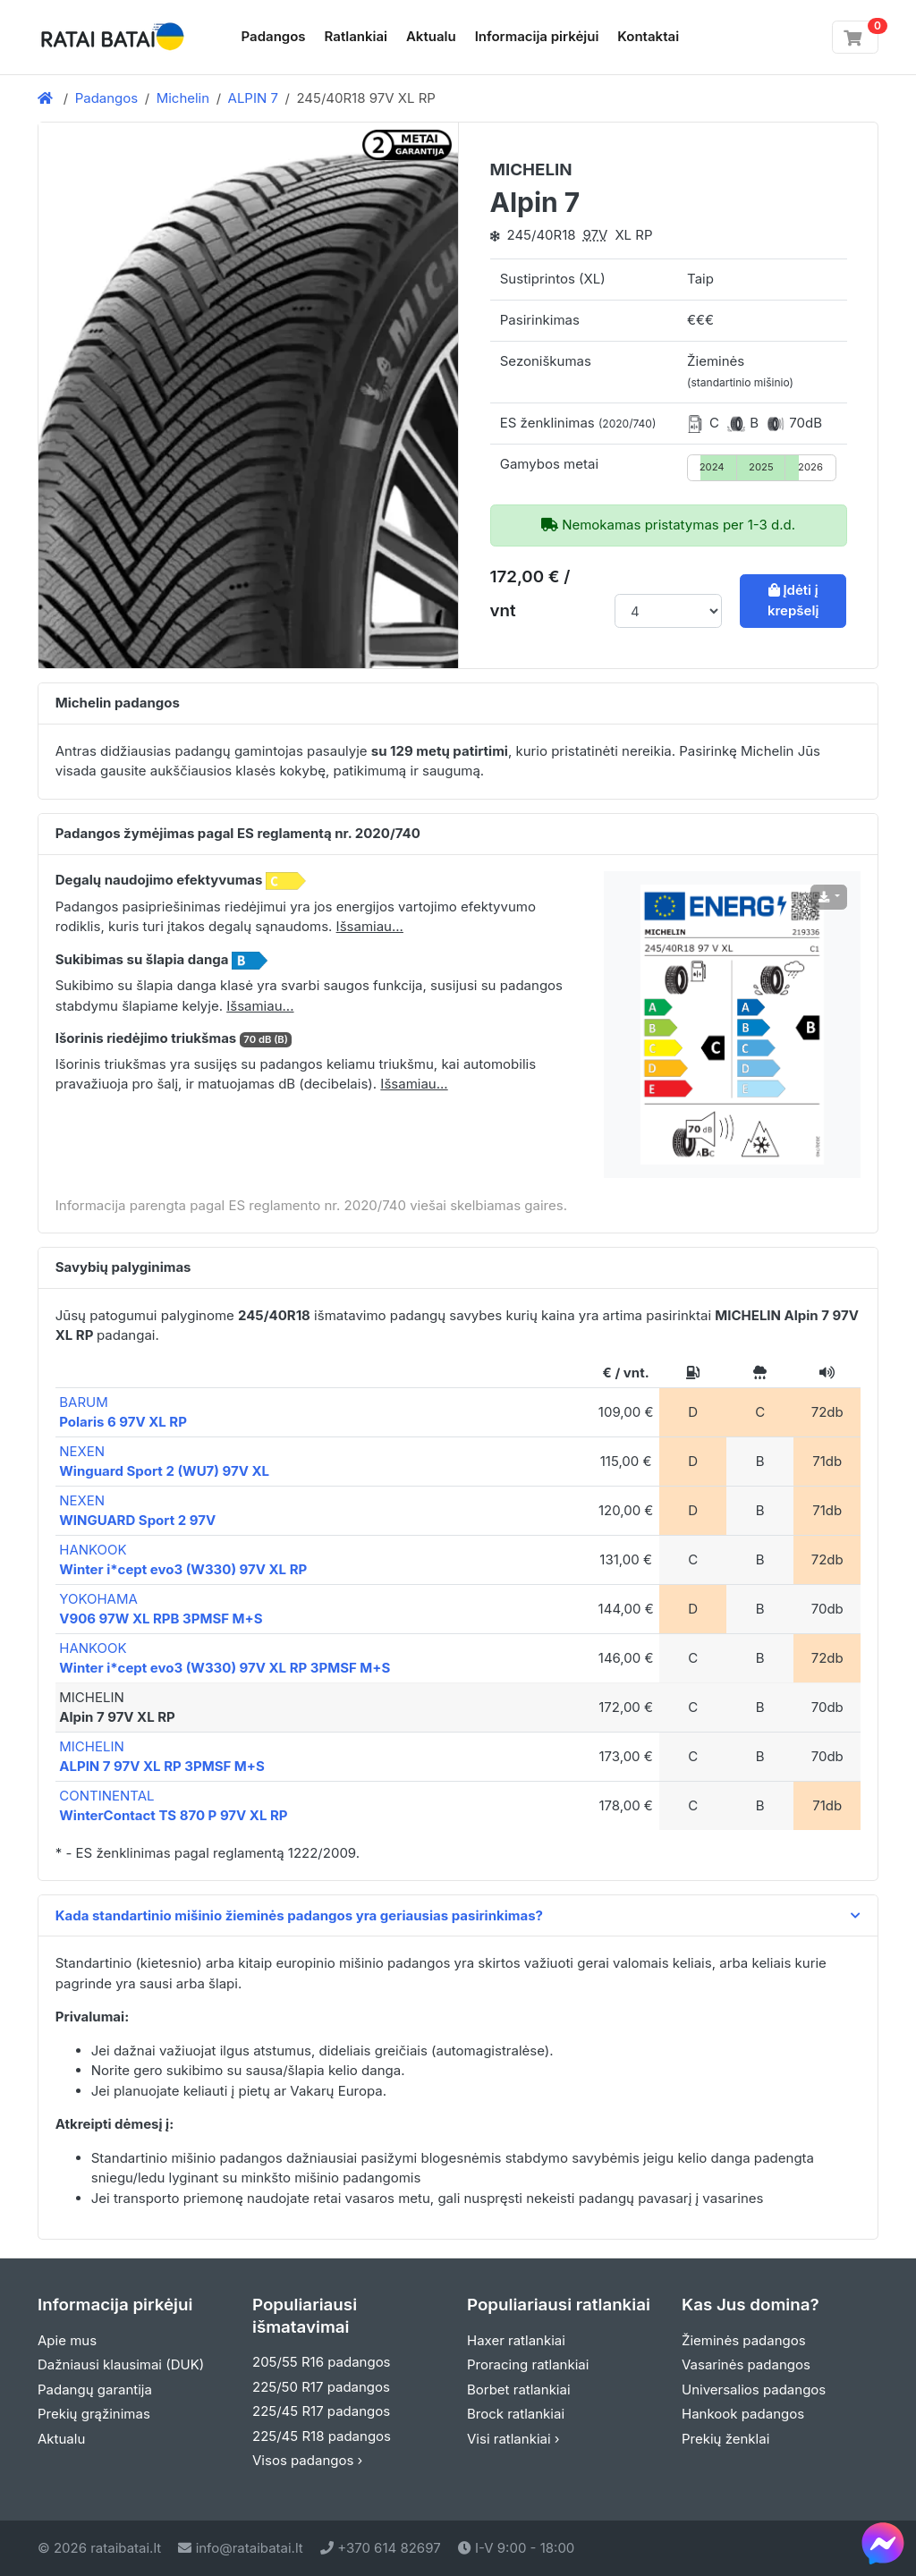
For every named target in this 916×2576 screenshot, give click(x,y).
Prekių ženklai (725, 2438)
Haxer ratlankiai (516, 2340)
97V (595, 234)
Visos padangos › (307, 2460)
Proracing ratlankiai (528, 2364)
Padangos (274, 36)
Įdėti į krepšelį (793, 600)
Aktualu (431, 36)
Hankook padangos (743, 2413)
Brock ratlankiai (515, 2413)
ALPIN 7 (253, 97)
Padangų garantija (95, 2389)
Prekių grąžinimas (94, 2413)
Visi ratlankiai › (513, 2438)
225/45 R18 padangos (321, 2436)
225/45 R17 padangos (321, 2410)
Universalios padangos (754, 2389)
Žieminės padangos (744, 2340)
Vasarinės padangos (746, 2364)
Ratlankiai (356, 36)
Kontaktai (648, 36)
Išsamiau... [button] (369, 926)
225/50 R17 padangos (321, 2386)
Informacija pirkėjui (537, 36)
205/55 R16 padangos (321, 2361)
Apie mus (67, 2340)
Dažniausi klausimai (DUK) (121, 2364)
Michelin (183, 97)
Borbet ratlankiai (519, 2389)
